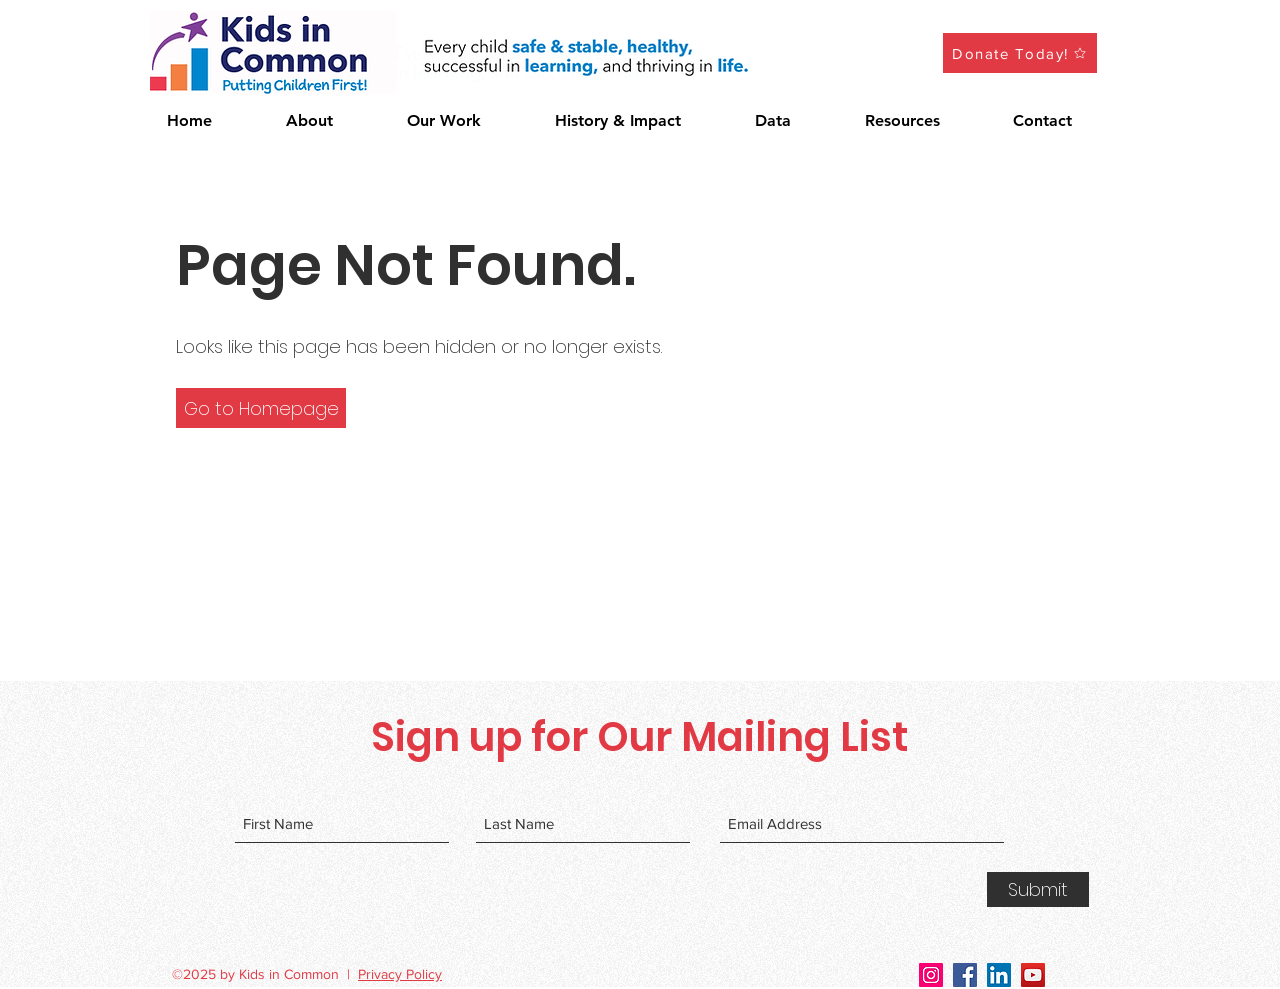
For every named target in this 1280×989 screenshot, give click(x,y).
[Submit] (1038, 889)
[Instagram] (931, 975)
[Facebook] (965, 975)
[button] (466, 121)
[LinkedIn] (999, 975)
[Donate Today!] (1020, 53)
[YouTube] (1033, 975)
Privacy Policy (400, 974)
